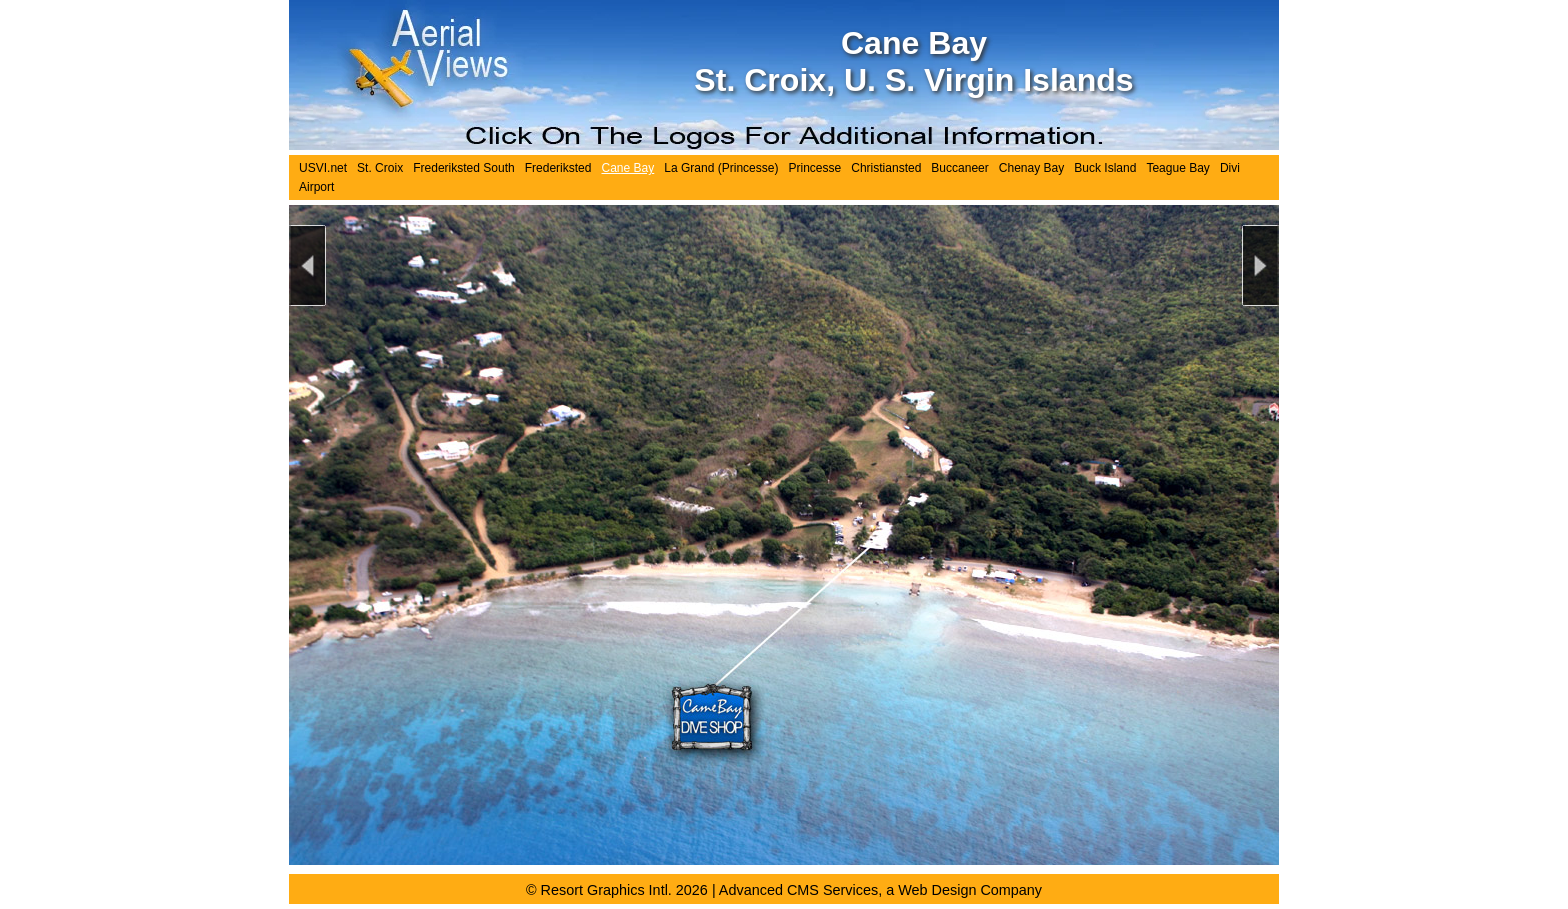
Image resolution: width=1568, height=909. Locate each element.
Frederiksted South (464, 168)
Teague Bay (1177, 168)
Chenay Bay (1031, 168)
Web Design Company (970, 890)
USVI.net (323, 168)
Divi (1230, 168)
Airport (316, 187)
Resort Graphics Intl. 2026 (624, 890)
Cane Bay (627, 168)
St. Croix (380, 168)
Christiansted (886, 168)
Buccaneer (959, 168)
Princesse (814, 168)
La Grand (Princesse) (721, 168)
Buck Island (1105, 168)
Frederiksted (558, 168)
